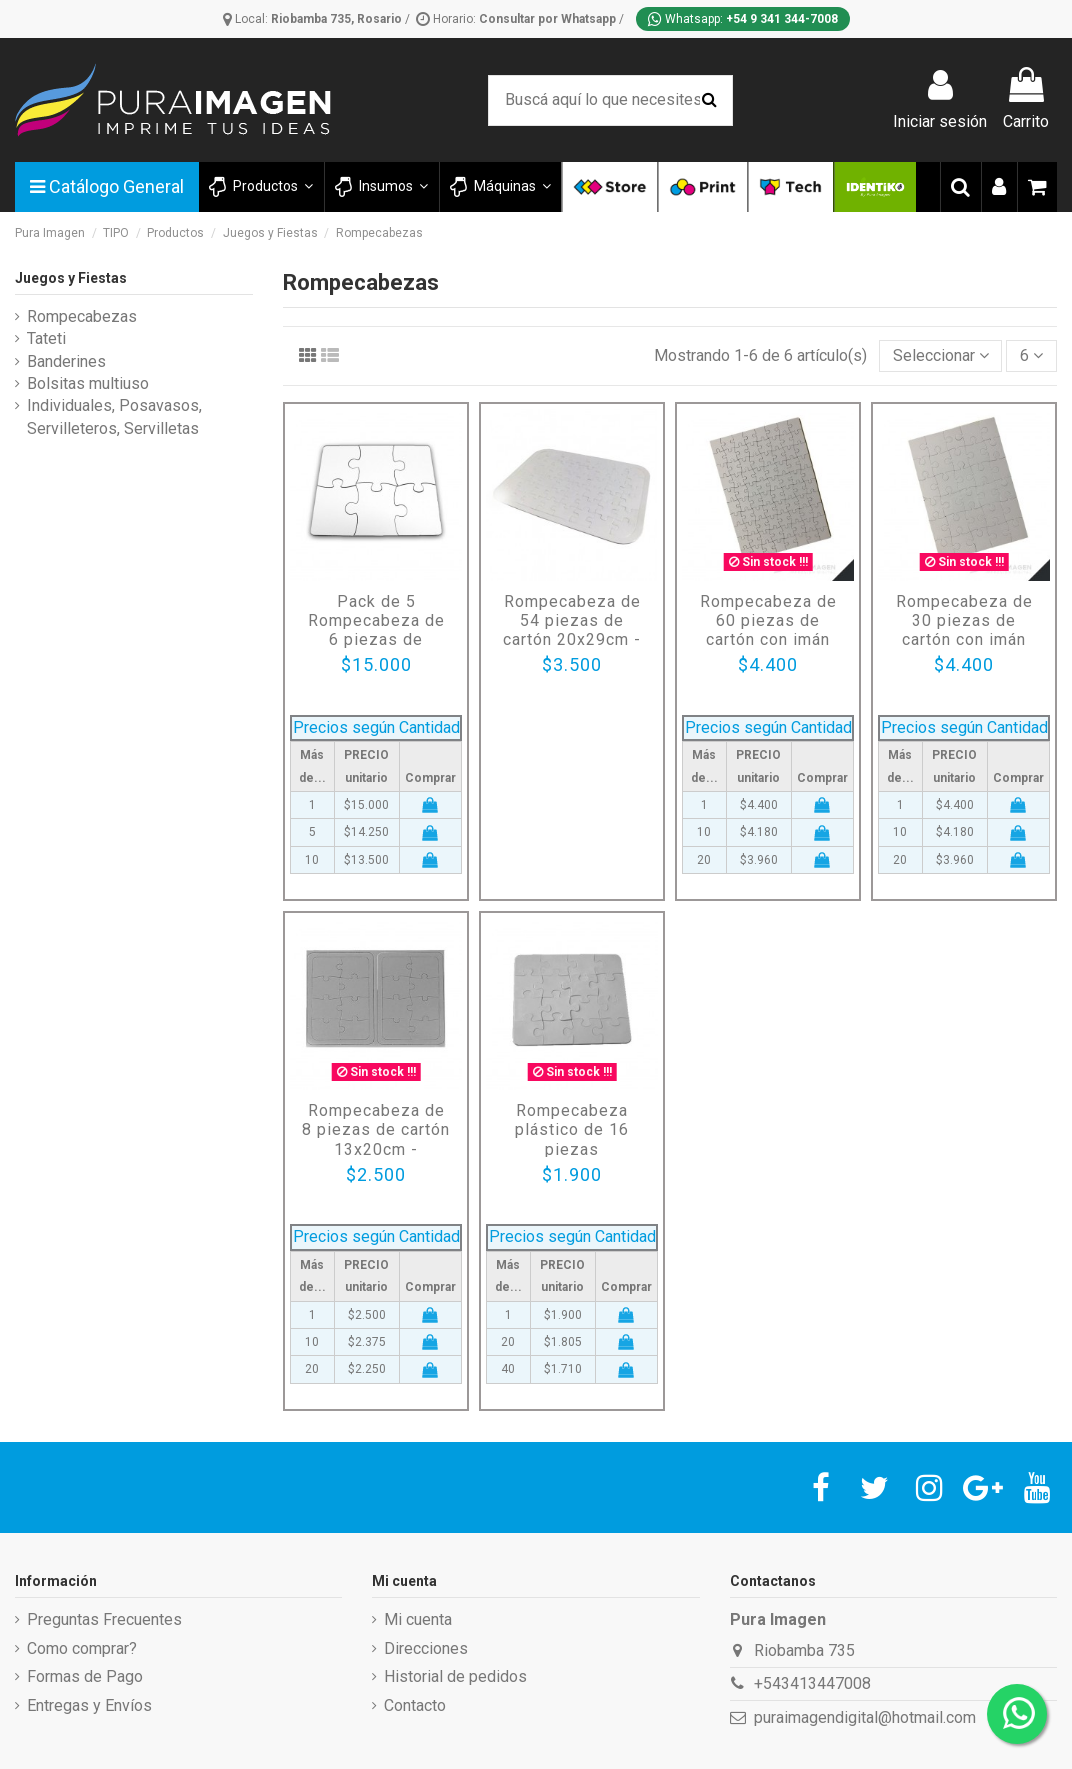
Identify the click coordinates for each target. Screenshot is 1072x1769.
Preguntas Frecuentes (104, 1619)
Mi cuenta (418, 1619)
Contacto (415, 1705)
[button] (380, 187)
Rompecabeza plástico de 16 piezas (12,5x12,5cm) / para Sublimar (572, 1149)
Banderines (66, 361)
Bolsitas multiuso (88, 383)
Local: (314, 19)
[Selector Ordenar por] (941, 356)
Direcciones (426, 1648)
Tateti (46, 338)
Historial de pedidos (455, 1676)
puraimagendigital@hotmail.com (865, 1717)
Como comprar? (82, 1648)
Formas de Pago (85, 1676)
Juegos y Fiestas (71, 278)
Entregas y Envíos (89, 1705)
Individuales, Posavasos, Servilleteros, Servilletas (114, 416)
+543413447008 (812, 1683)
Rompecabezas (82, 316)
